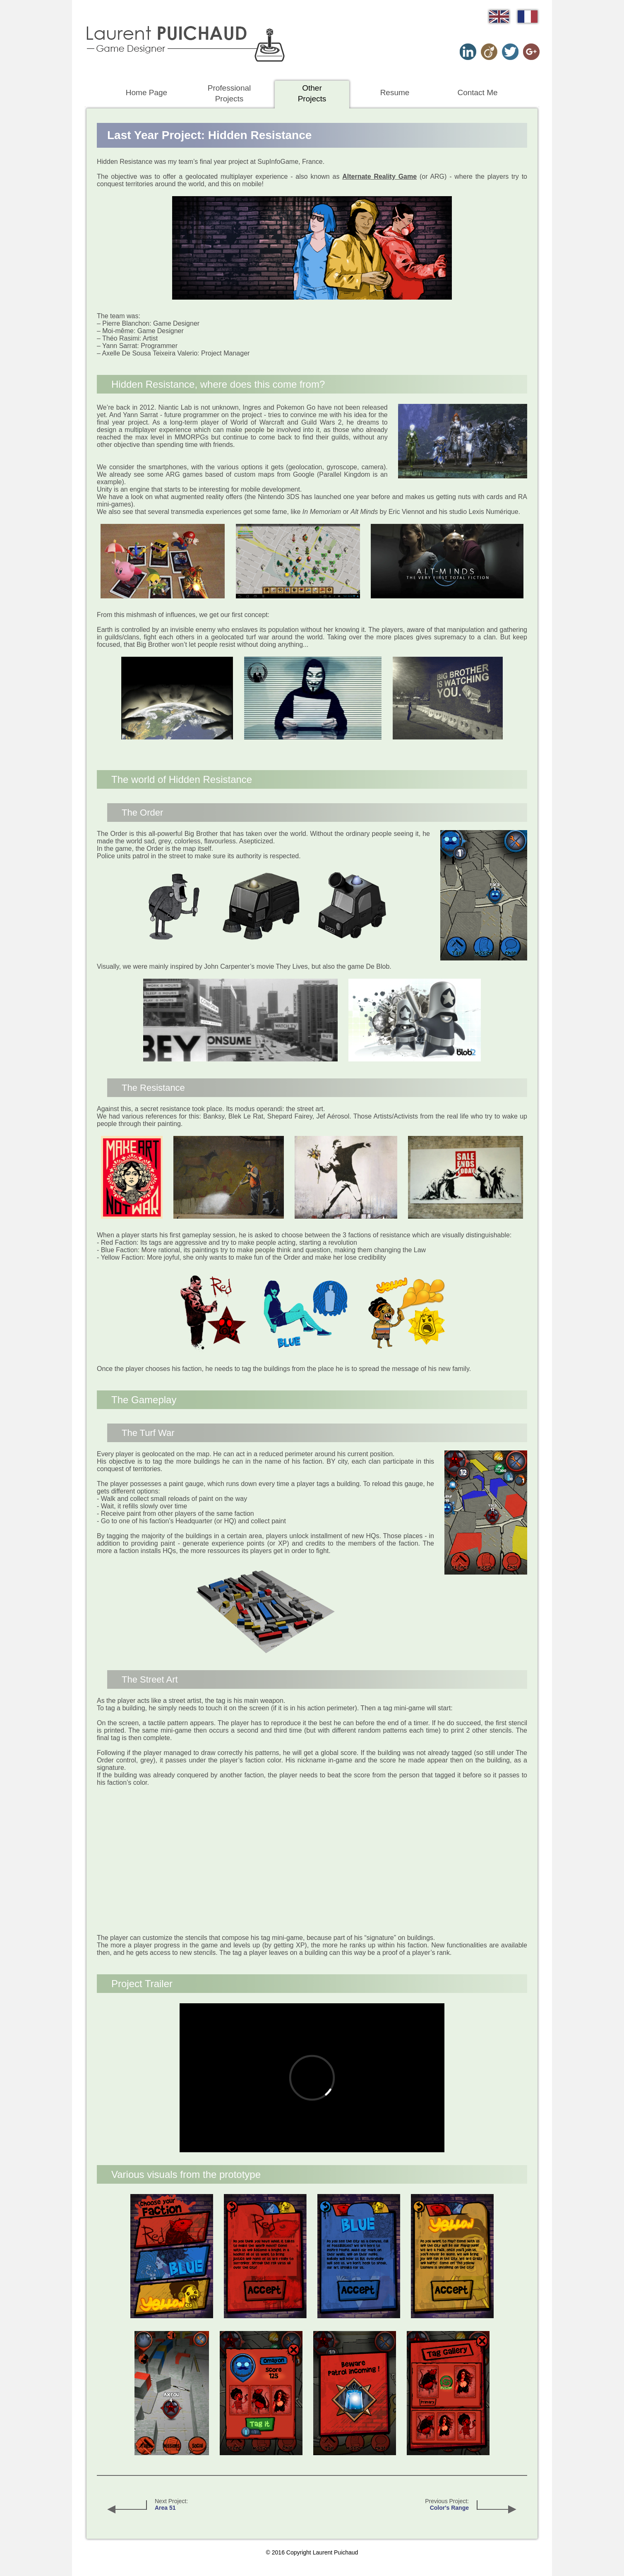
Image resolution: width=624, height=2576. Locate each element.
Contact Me (477, 92)
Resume (395, 92)
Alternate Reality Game (379, 176)
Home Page (146, 92)
